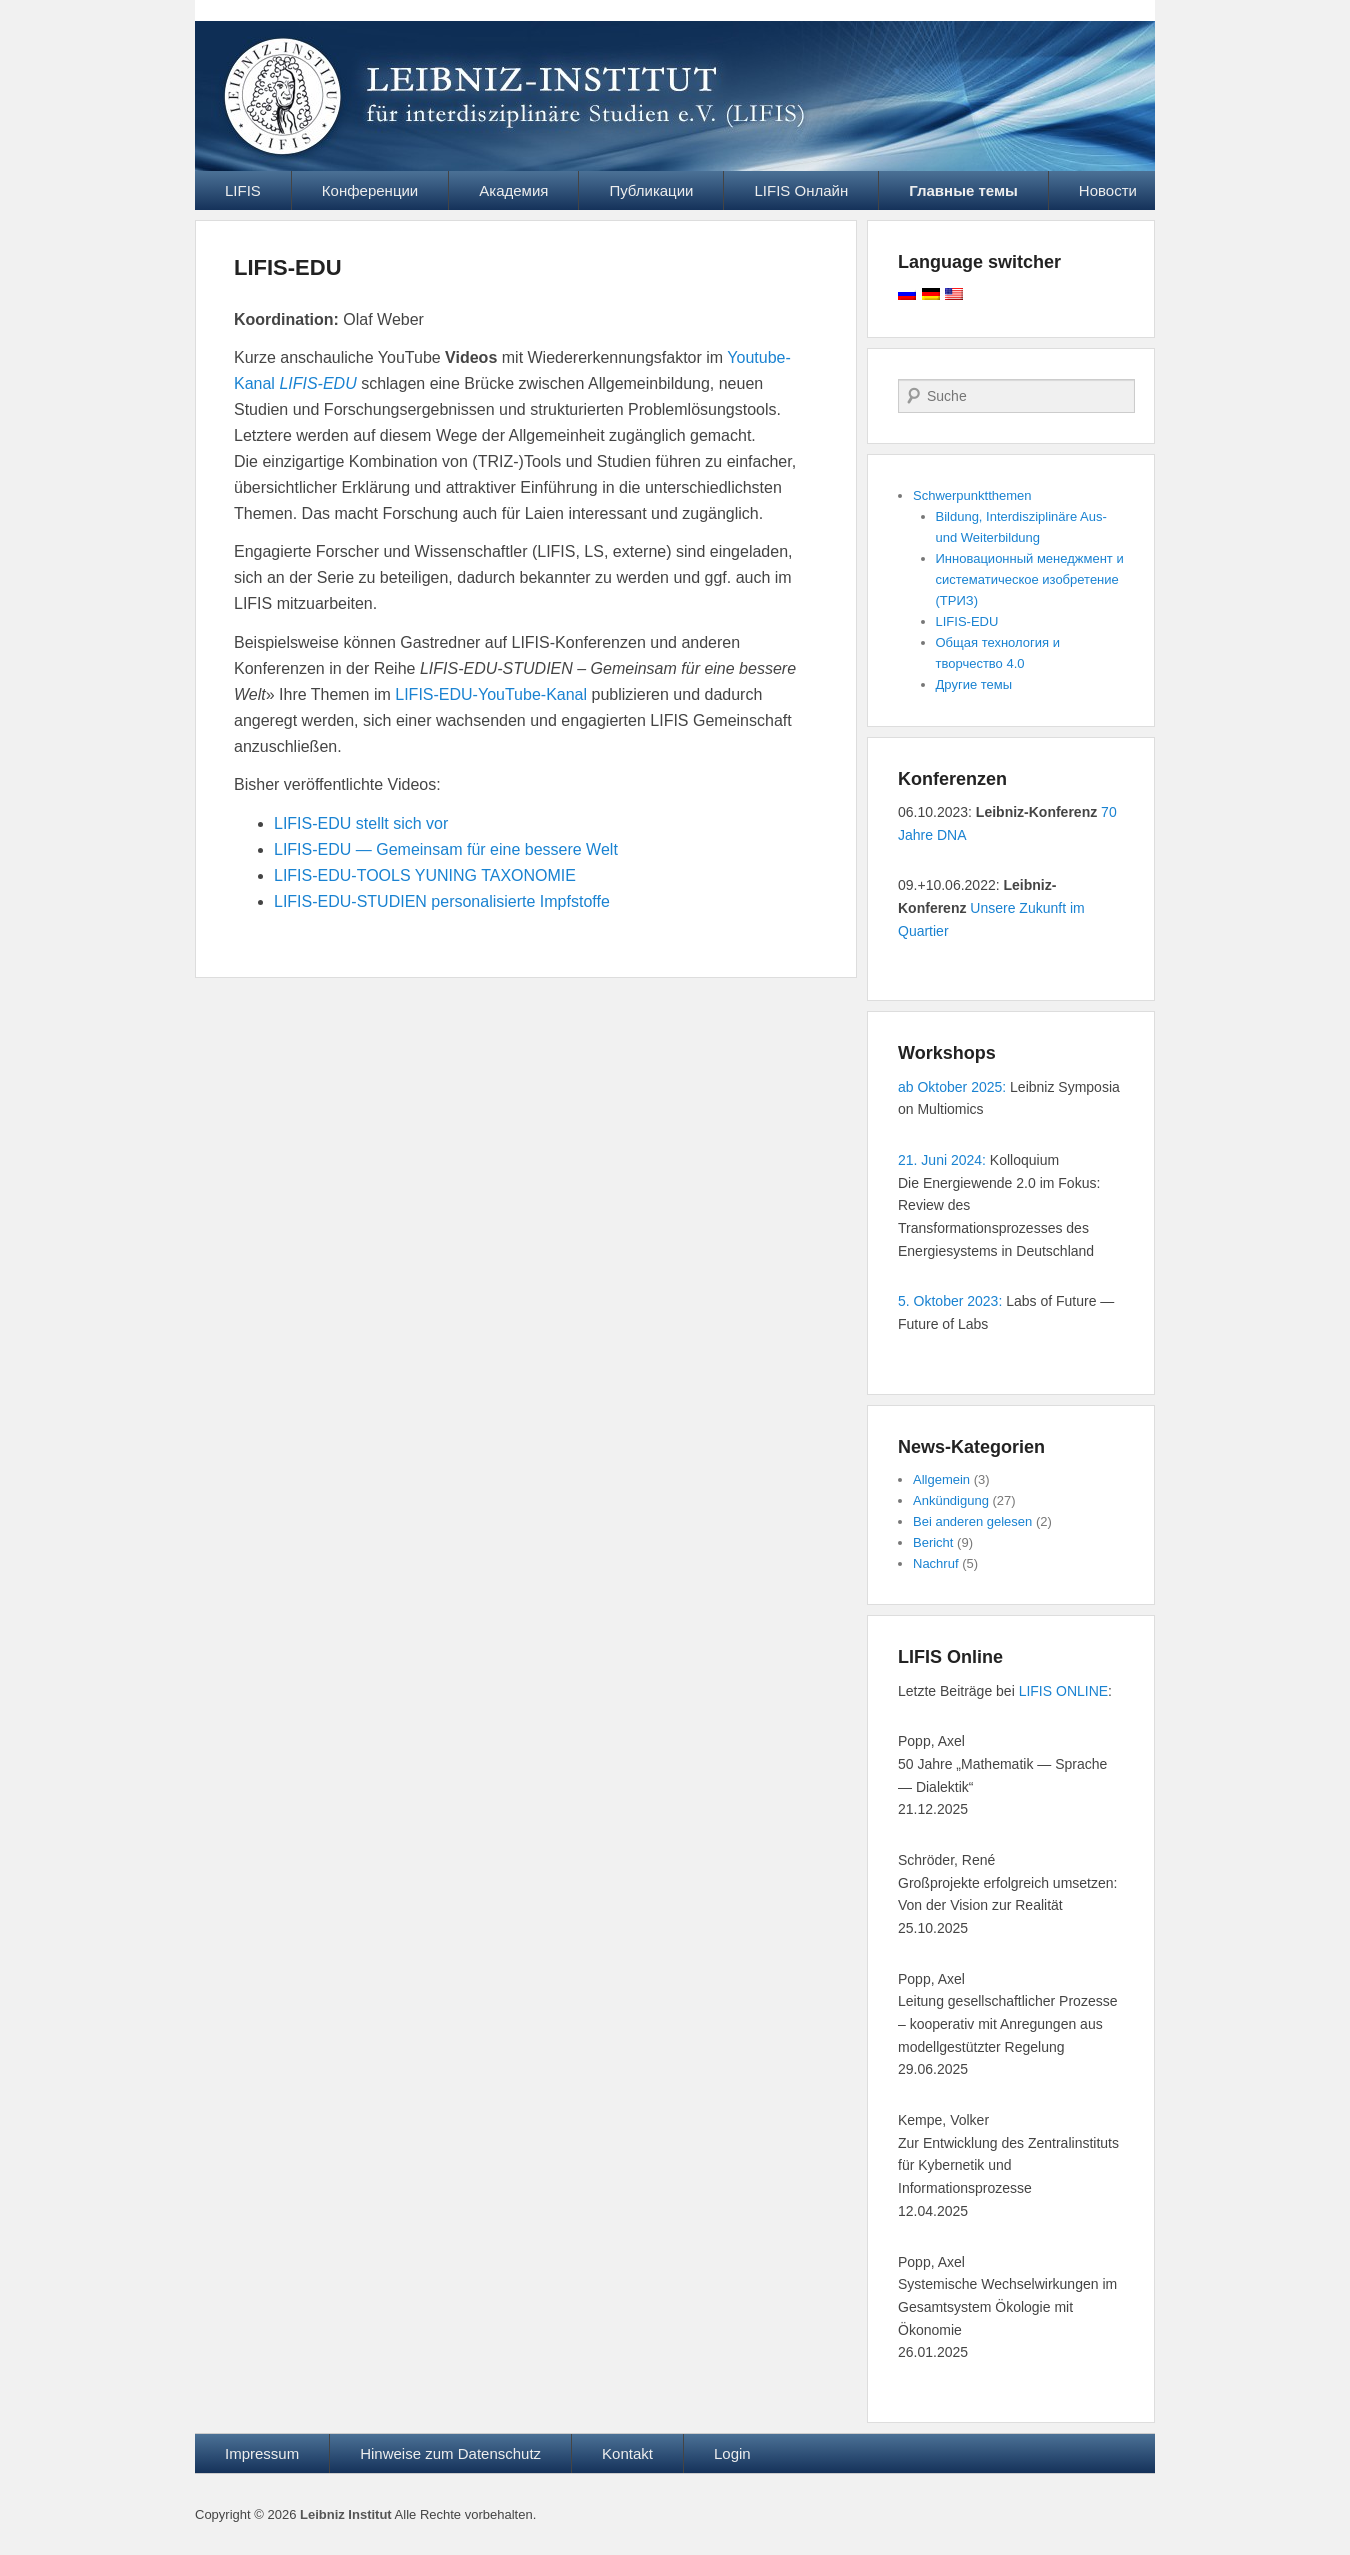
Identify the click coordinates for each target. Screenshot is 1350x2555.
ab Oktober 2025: (952, 1087)
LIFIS (243, 190)
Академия (513, 190)
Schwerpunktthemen (972, 495)
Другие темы (974, 684)
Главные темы (963, 190)
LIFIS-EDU (288, 267)
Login (732, 2453)
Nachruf (936, 1563)
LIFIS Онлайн (801, 190)
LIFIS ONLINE (1063, 1691)
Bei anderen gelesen (972, 1521)
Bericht (933, 1542)
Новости (1108, 190)
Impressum (262, 2453)
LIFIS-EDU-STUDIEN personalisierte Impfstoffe (442, 901)
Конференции (370, 190)
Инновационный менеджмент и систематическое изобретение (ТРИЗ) (1030, 579)
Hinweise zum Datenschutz (450, 2453)
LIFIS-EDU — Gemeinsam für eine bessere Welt (446, 849)
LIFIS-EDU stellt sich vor (361, 823)
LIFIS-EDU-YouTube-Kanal (491, 694)
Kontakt (627, 2453)
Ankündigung (951, 1500)
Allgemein (941, 1479)
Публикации (651, 190)
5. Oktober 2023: (950, 1301)
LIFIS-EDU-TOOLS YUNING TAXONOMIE (425, 875)
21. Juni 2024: (942, 1160)
